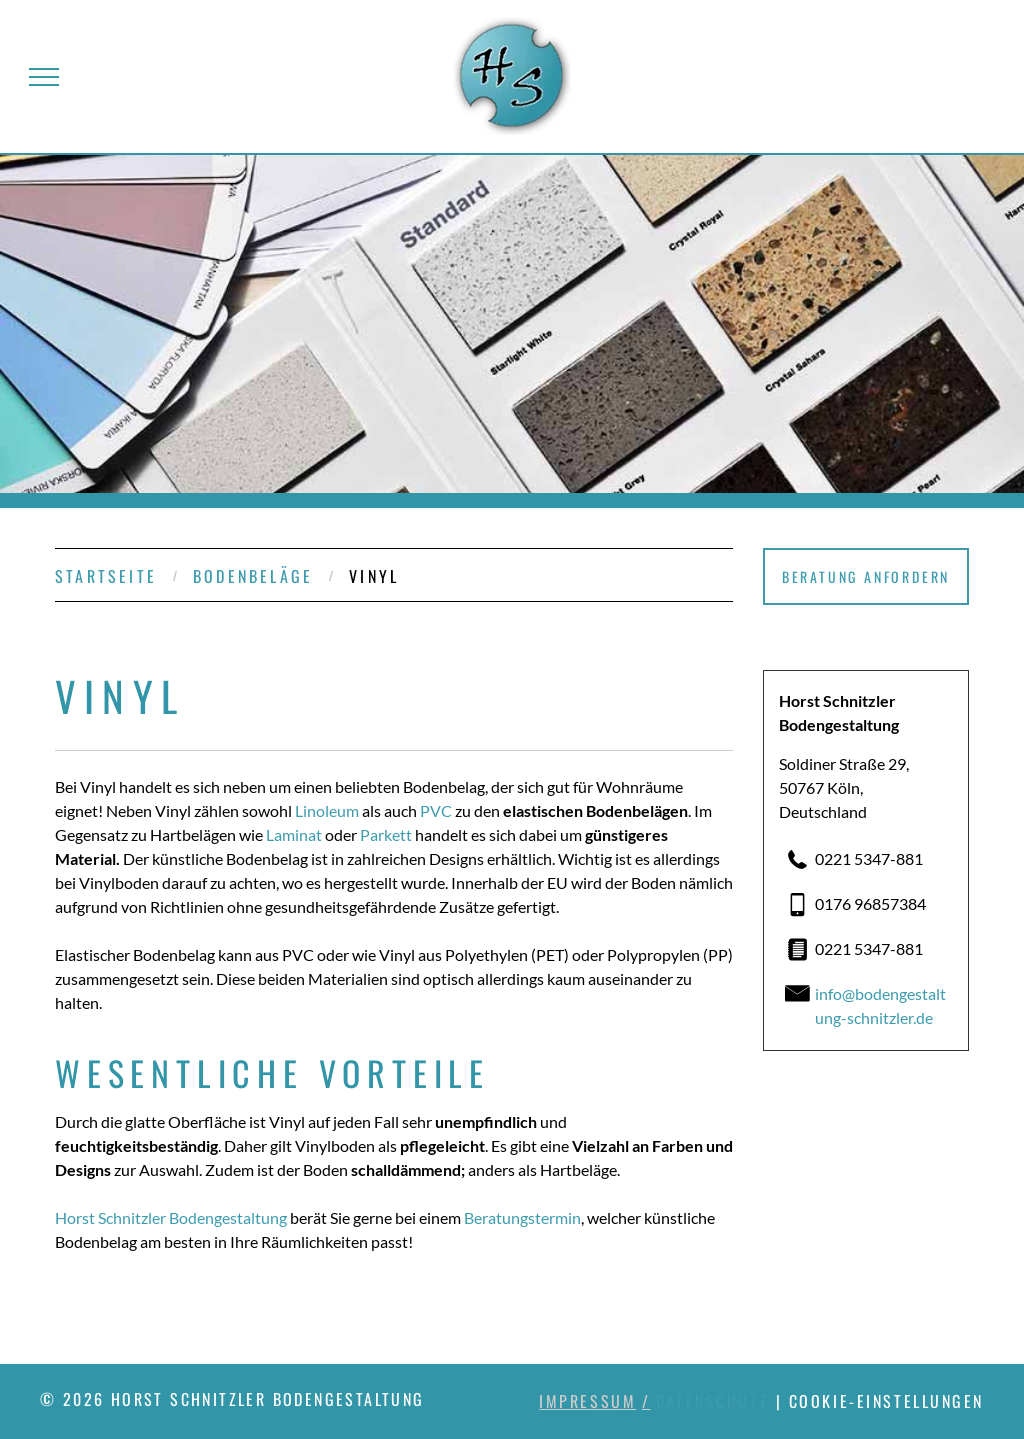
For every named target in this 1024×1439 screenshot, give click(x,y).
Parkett (386, 834)
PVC (436, 810)
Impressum (587, 1401)
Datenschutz (712, 1401)
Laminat (294, 834)
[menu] (44, 77)
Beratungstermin (522, 1217)
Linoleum (327, 810)
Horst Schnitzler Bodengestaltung (171, 1217)
